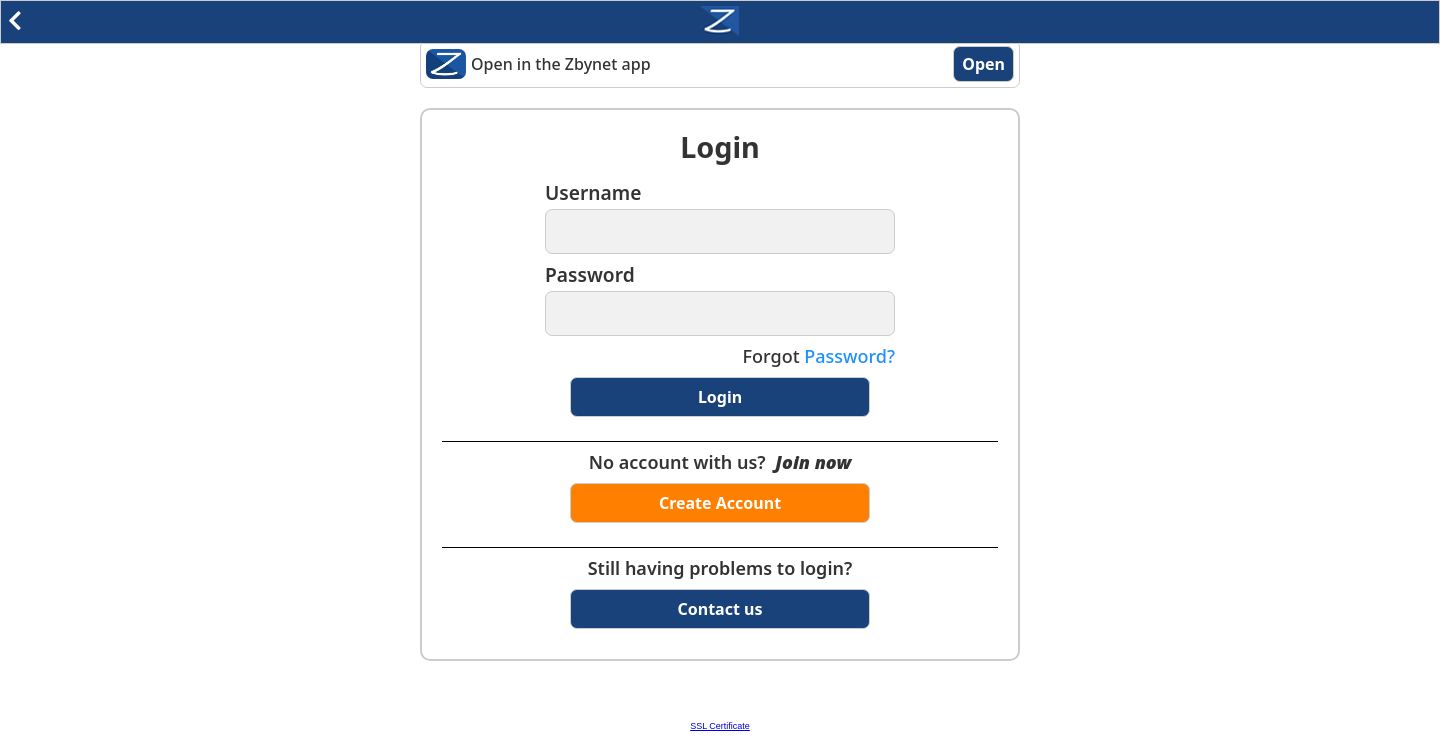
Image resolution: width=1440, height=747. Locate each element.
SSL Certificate (720, 726)
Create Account (720, 503)
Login (720, 397)
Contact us (720, 609)
